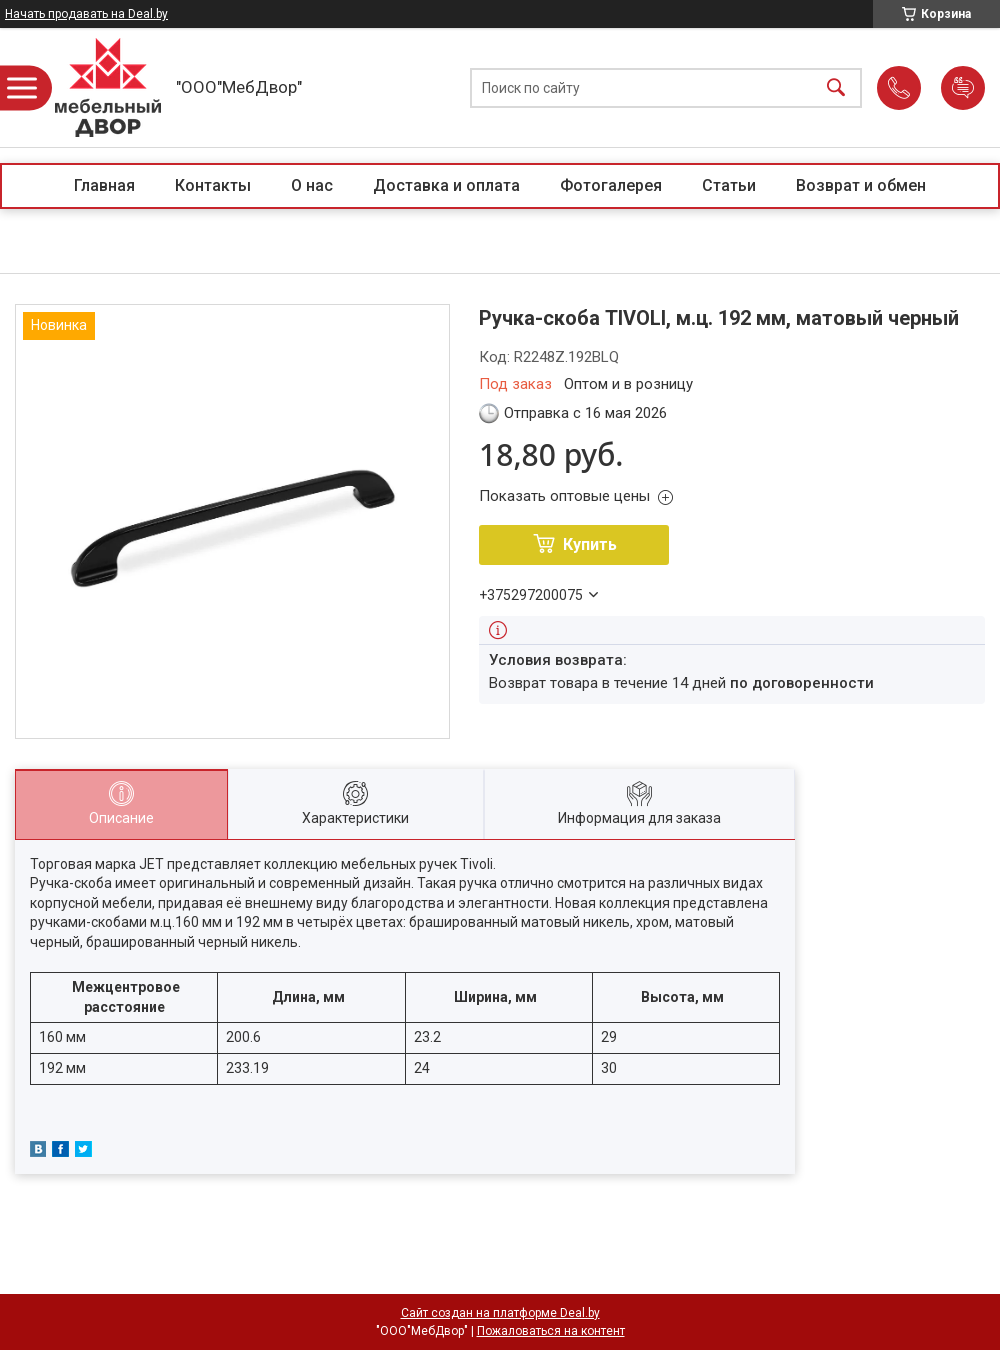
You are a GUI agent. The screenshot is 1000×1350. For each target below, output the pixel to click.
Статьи (729, 185)
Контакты (213, 185)
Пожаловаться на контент (551, 1331)
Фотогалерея (611, 185)
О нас (312, 185)
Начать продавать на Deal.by (86, 14)
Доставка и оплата (446, 185)
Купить (590, 544)
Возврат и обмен (861, 185)
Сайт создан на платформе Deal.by (500, 1313)
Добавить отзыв (963, 88)
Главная (104, 185)
